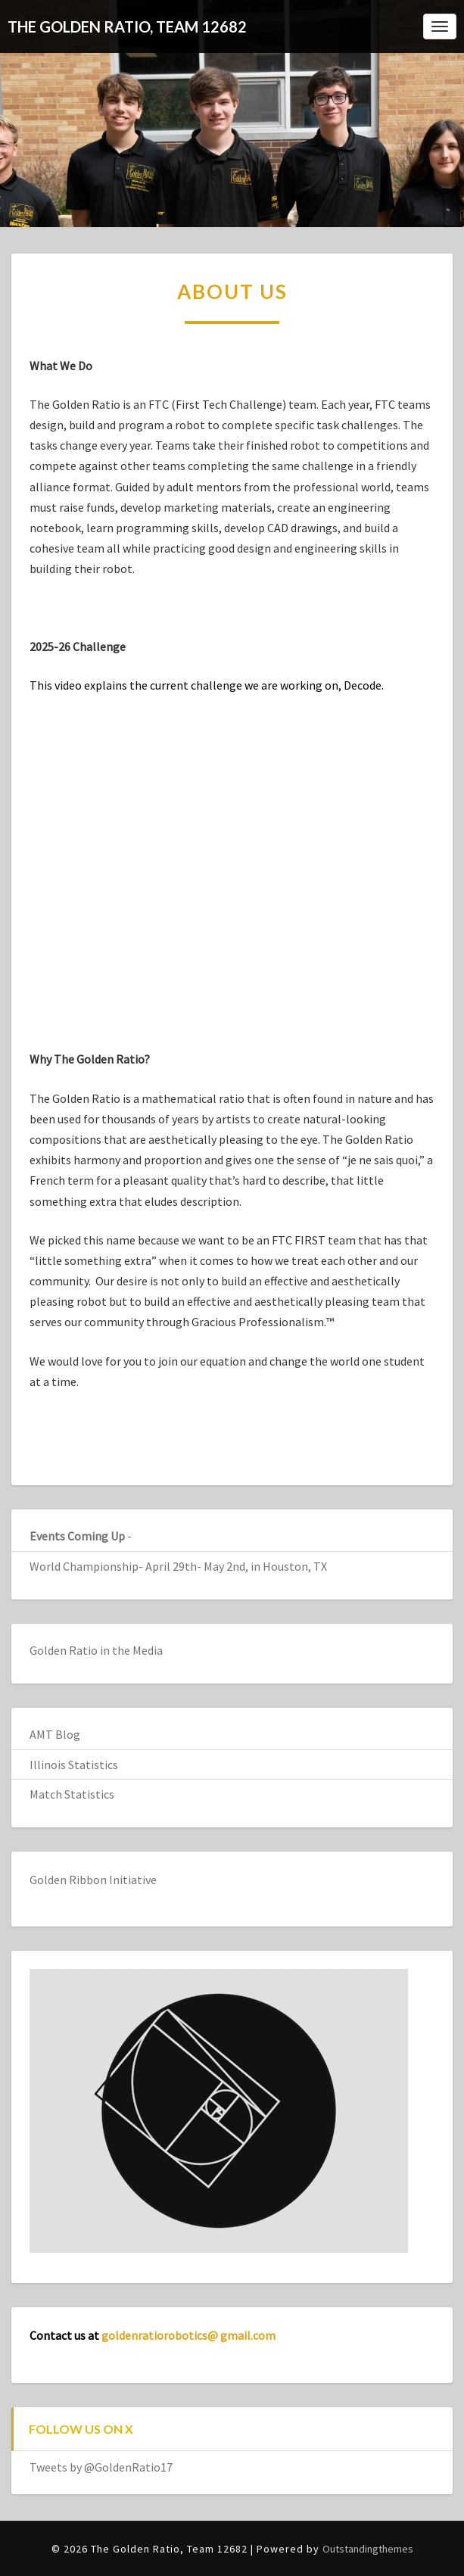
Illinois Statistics (74, 1764)
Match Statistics (72, 1794)
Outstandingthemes (367, 2549)
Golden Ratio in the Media (96, 1650)
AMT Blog (55, 1734)
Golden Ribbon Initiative (93, 1879)
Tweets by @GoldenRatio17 (101, 2467)
